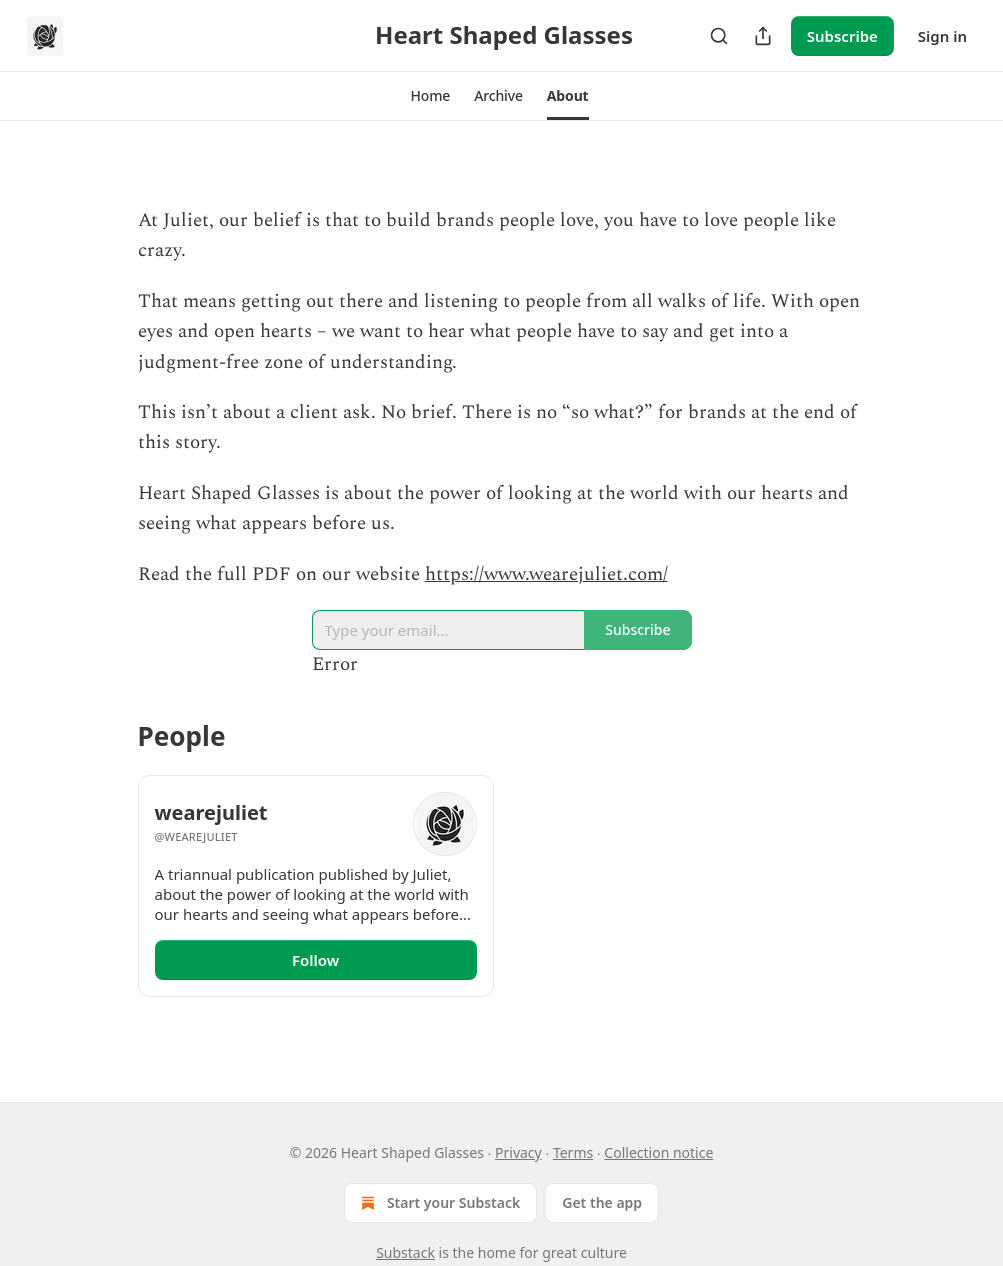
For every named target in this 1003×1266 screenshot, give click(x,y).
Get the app (602, 1202)
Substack (405, 1252)
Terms (573, 1152)
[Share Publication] (763, 36)
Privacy (518, 1152)
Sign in (942, 36)
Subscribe (842, 36)
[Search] (719, 36)
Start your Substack (438, 1203)
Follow (315, 960)
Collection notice (658, 1152)
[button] (430, 96)
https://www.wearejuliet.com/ (546, 574)
